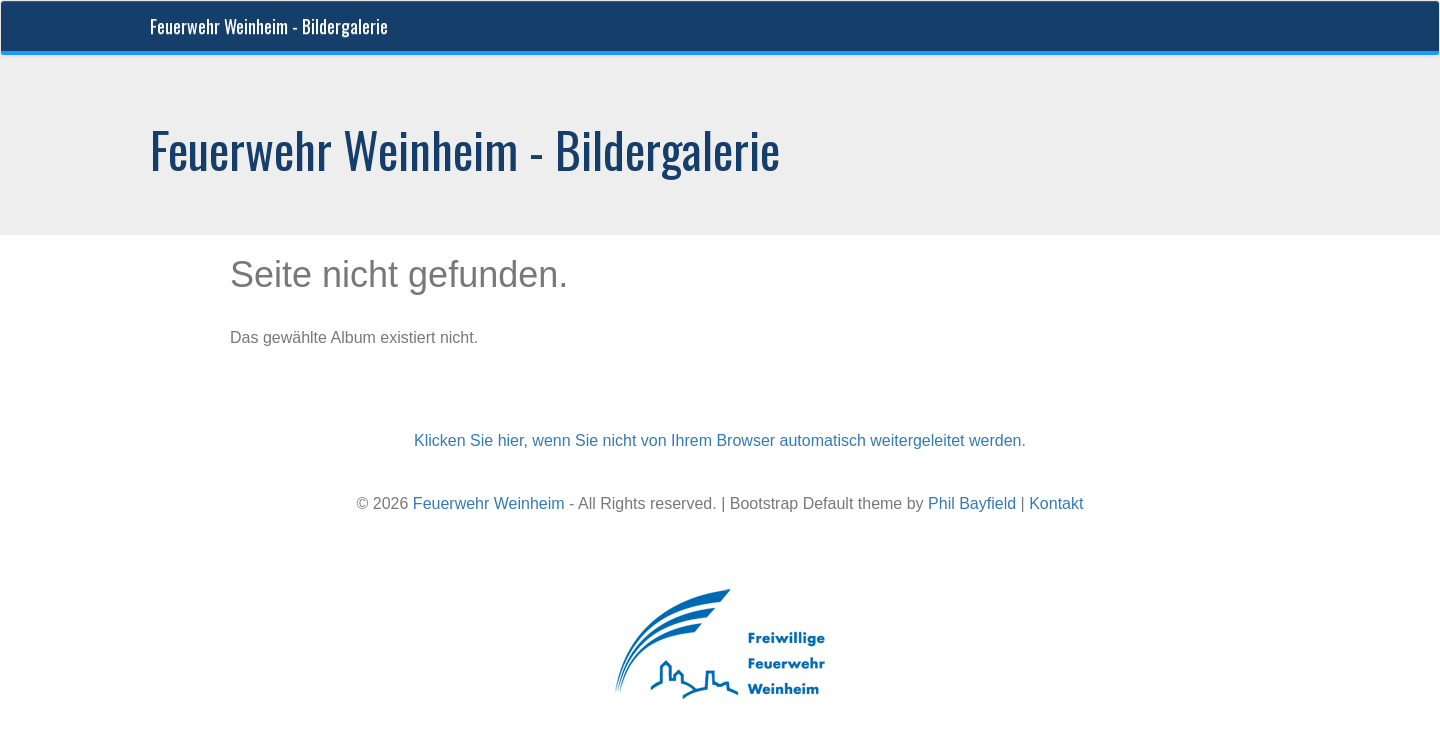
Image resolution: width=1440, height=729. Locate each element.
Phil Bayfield (972, 503)
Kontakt (1056, 503)
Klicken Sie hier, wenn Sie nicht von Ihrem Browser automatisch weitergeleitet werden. (720, 440)
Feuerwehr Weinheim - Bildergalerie (269, 26)
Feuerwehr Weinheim (489, 503)
